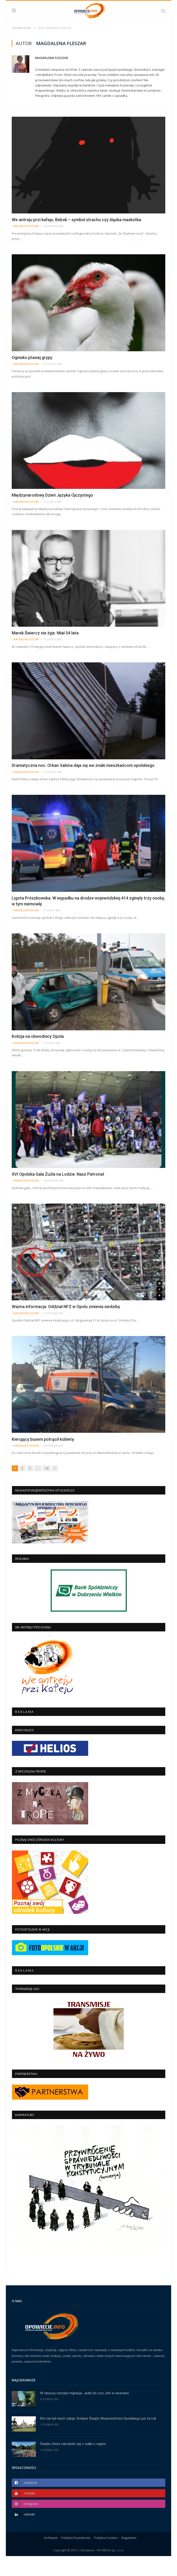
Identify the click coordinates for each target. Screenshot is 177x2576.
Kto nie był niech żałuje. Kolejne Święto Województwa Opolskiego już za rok (98, 2438)
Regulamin (128, 2558)
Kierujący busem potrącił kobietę (43, 1459)
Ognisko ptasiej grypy (32, 377)
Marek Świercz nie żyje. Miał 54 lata (45, 652)
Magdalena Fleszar (51, 78)
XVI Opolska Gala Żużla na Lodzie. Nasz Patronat (58, 1194)
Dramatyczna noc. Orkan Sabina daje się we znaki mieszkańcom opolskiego (83, 785)
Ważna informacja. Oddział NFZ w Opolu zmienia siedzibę (66, 1326)
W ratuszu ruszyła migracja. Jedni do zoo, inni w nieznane (84, 2413)
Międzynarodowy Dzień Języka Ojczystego (52, 515)
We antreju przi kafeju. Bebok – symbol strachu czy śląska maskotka (76, 239)
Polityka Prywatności (75, 2558)
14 (46, 1488)
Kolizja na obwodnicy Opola (38, 1056)
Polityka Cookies (106, 2558)
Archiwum (51, 2558)
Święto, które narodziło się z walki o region (73, 2464)
